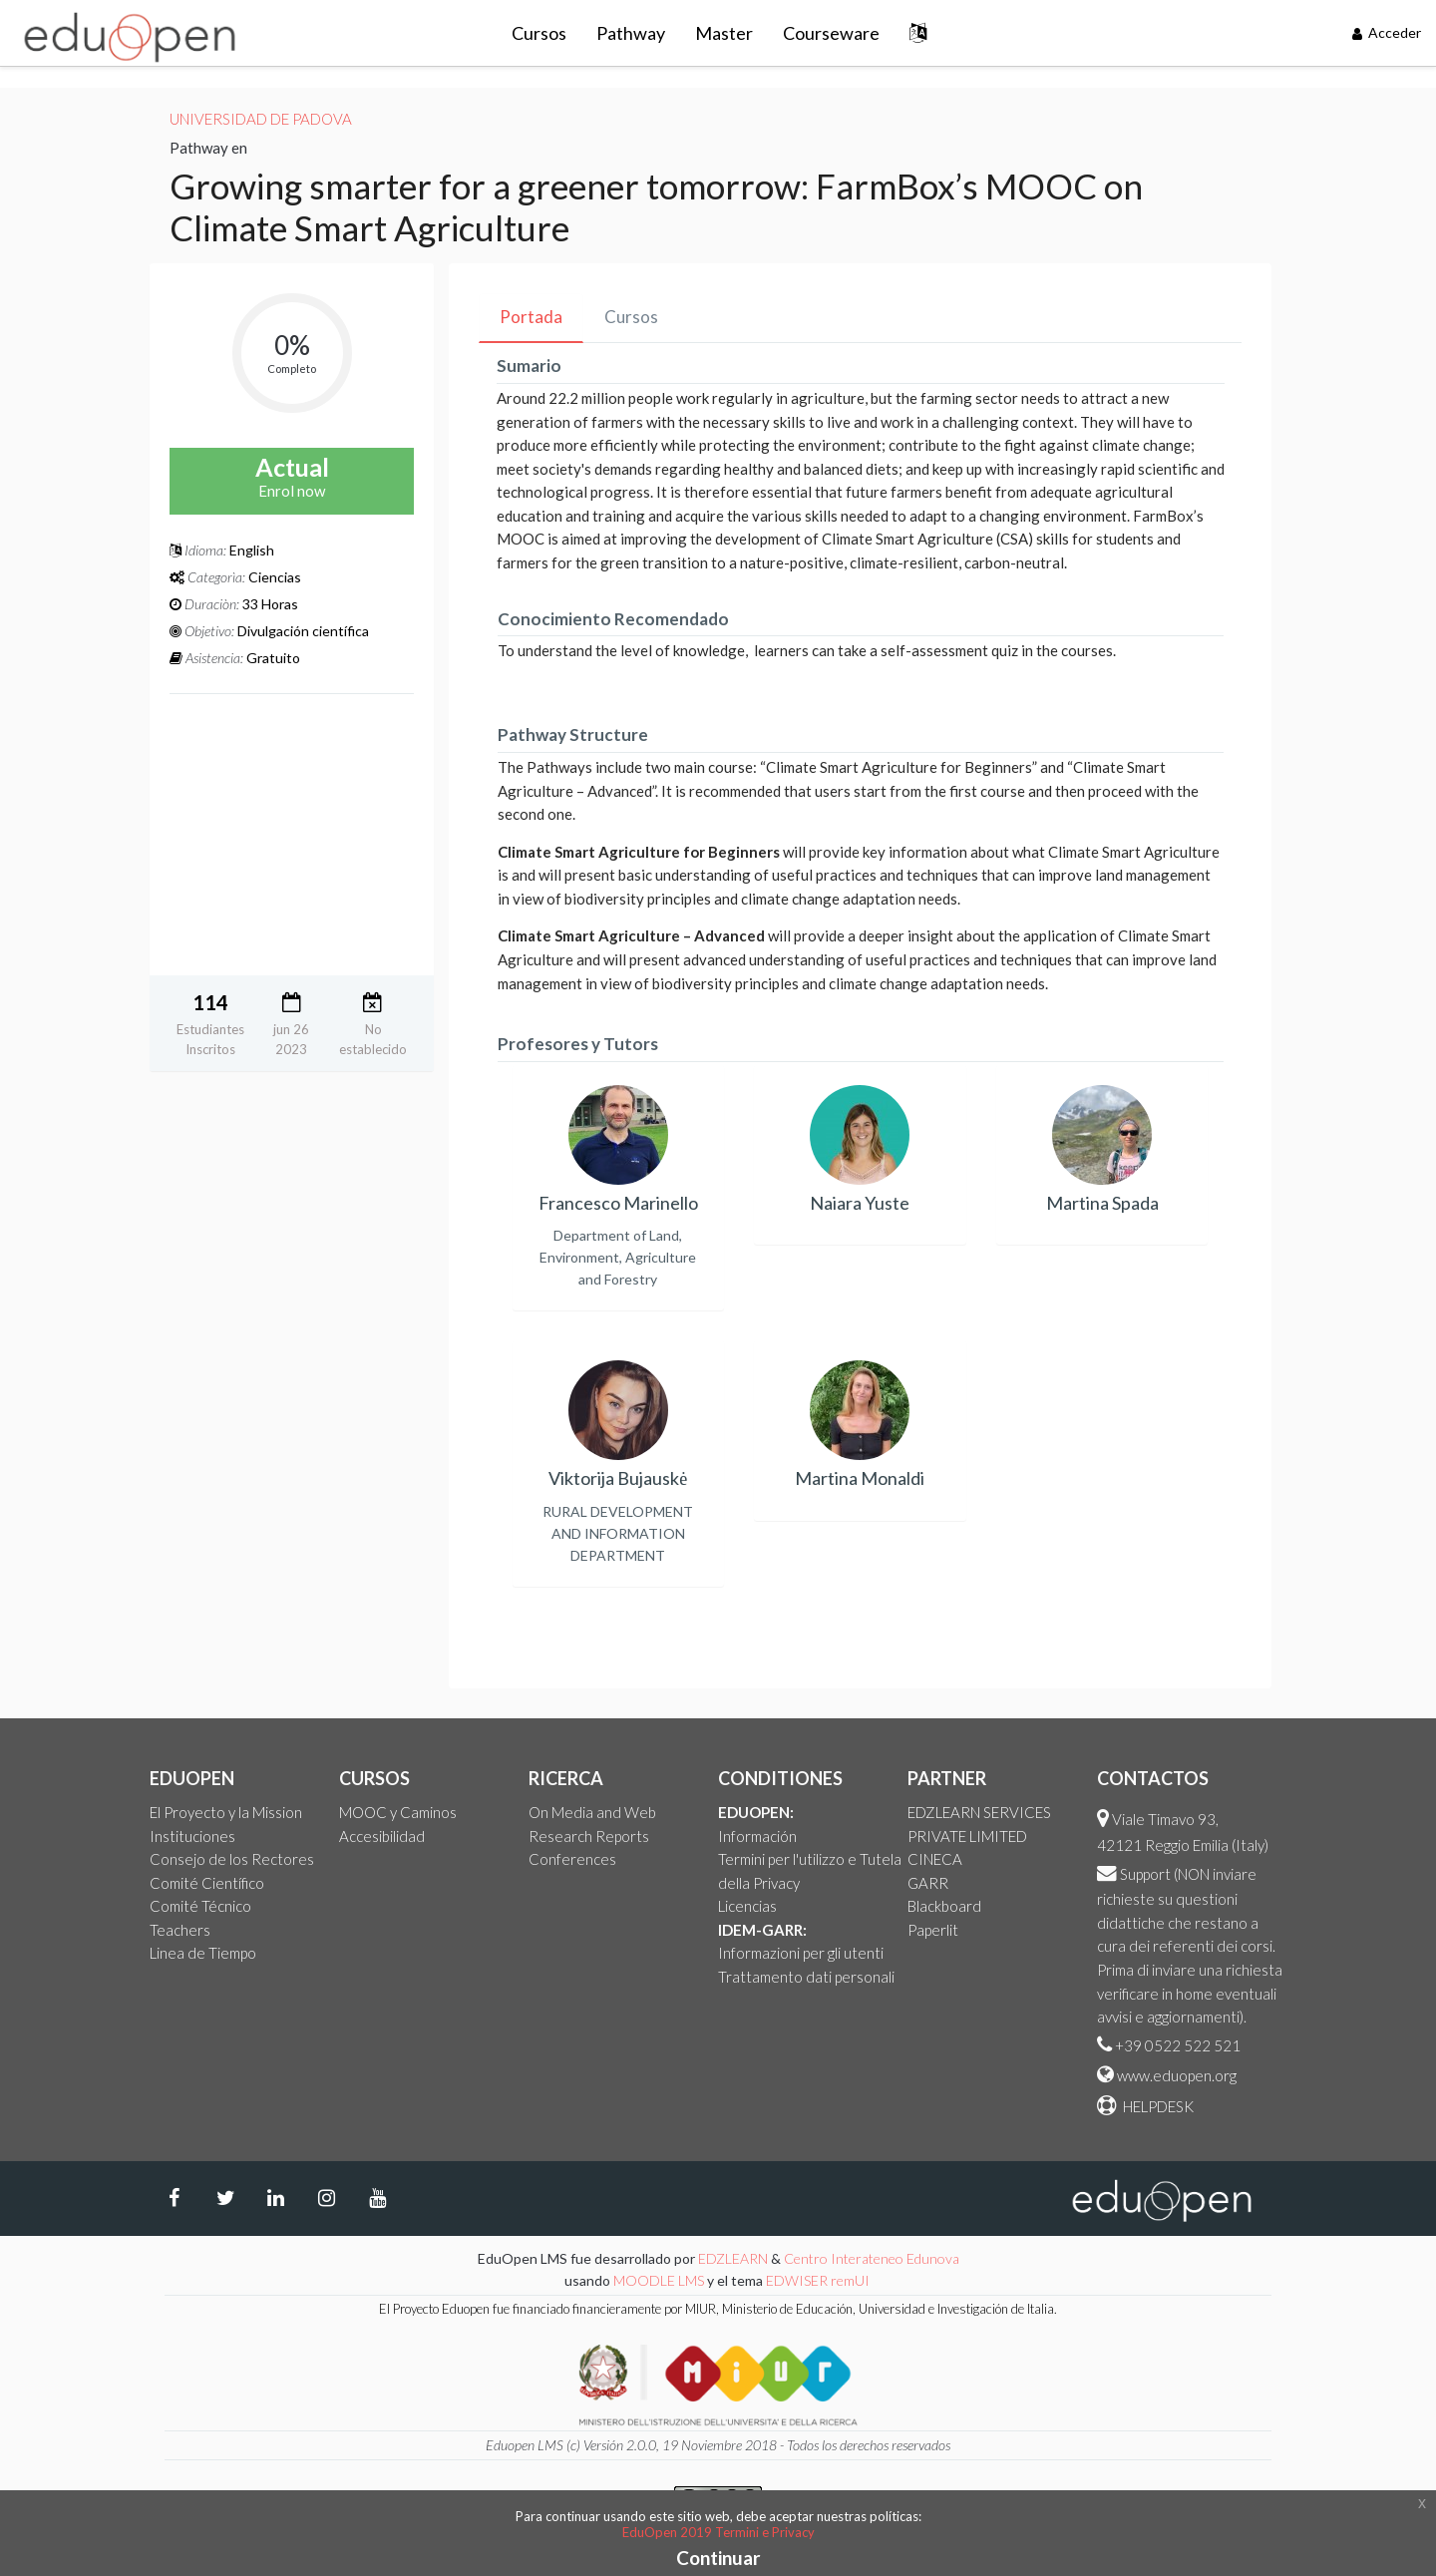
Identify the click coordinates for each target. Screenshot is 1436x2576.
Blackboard (944, 1906)
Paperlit (932, 1930)
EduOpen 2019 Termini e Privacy (718, 2532)
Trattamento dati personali (806, 1977)
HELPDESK (1157, 2106)
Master (724, 33)
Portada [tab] (531, 316)
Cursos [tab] (631, 316)
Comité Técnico (200, 1906)
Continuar (718, 2557)
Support (1145, 1874)
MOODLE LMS (658, 2280)
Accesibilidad (382, 1836)
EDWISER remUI (819, 2280)
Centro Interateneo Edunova (871, 2258)
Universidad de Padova (261, 119)
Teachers (180, 1930)
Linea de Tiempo (203, 1953)
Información (757, 1836)
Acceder (1387, 32)
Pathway (630, 33)
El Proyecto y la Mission (226, 1812)
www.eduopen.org (1177, 2075)
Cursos (539, 33)
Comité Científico (207, 1883)
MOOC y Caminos (398, 1812)
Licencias (747, 1906)
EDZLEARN (733, 2258)
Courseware (831, 33)
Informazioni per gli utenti (801, 1953)
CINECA (934, 1859)
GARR (927, 1883)
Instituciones (192, 1836)
